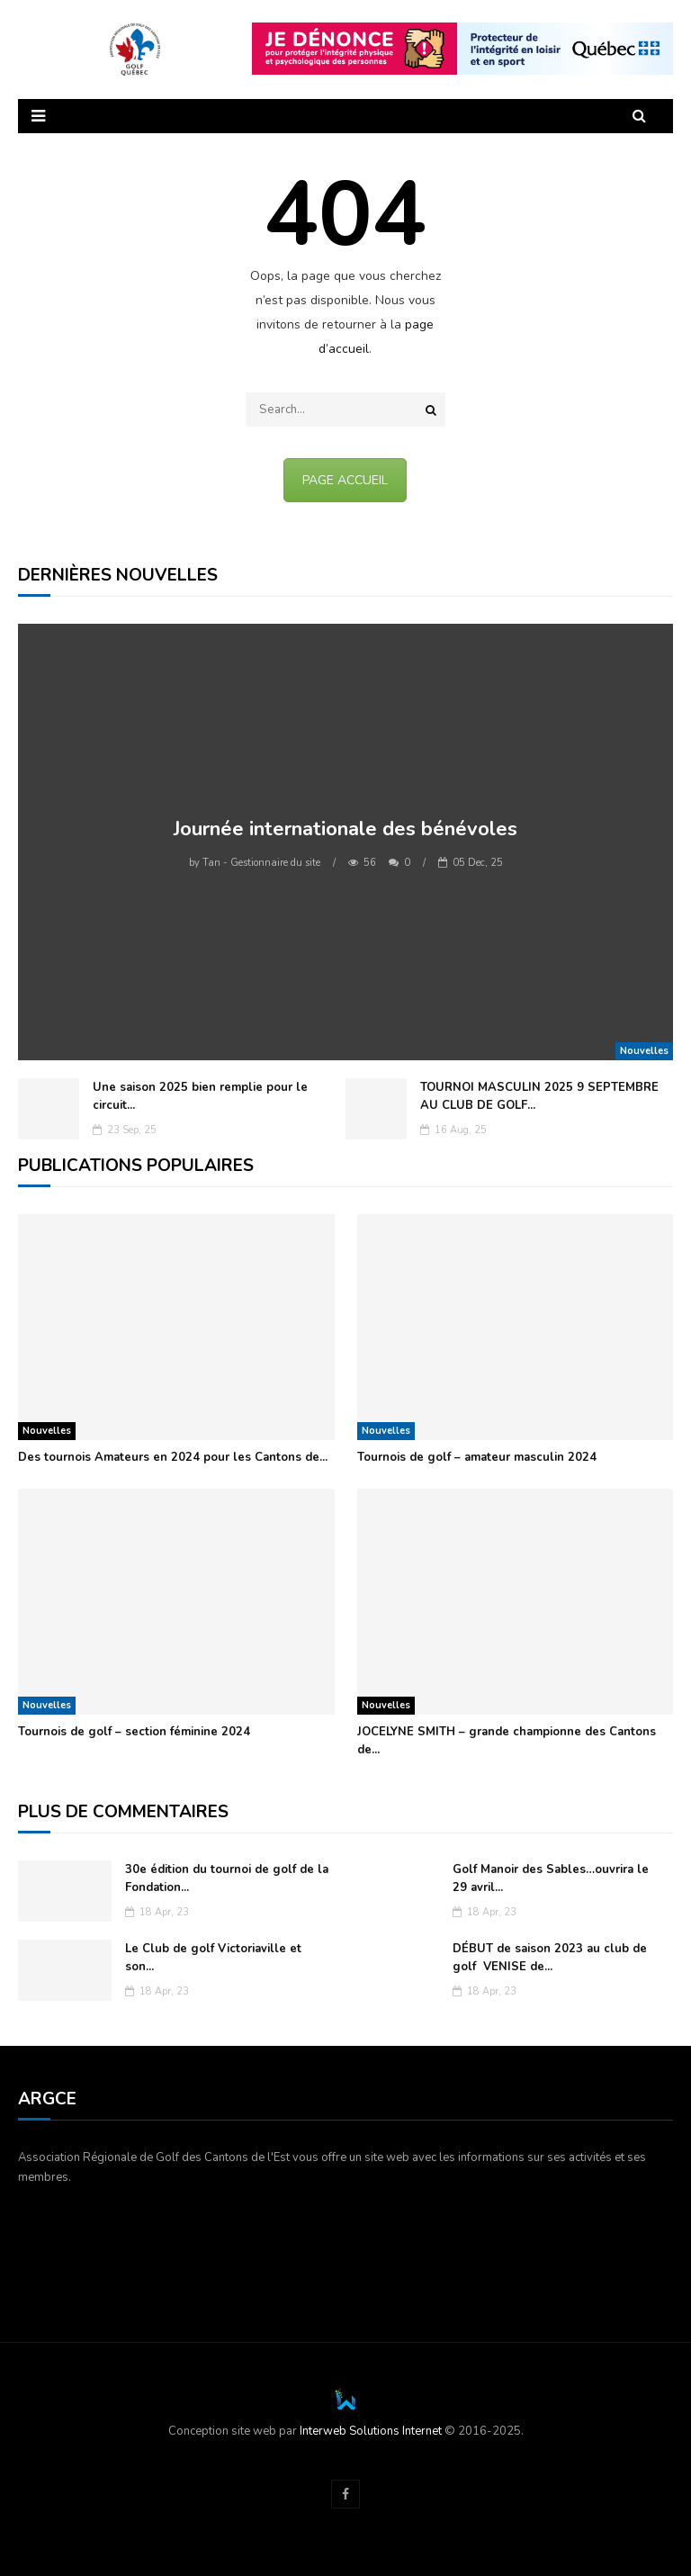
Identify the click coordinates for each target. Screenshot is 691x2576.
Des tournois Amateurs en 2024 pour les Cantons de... (173, 1457)
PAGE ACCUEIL (345, 480)
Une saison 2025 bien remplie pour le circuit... (200, 1096)
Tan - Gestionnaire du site (254, 862)
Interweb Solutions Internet (371, 2431)
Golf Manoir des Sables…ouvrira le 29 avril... (551, 1878)
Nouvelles (644, 1051)
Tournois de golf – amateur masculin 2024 (477, 1457)
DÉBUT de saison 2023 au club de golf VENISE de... (550, 1958)
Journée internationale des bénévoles (345, 828)
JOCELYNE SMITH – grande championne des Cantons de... (506, 1741)
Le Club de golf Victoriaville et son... (213, 1958)
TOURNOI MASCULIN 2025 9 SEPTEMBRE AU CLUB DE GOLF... (539, 1096)
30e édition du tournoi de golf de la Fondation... (226, 1878)
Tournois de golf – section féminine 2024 (134, 1732)
